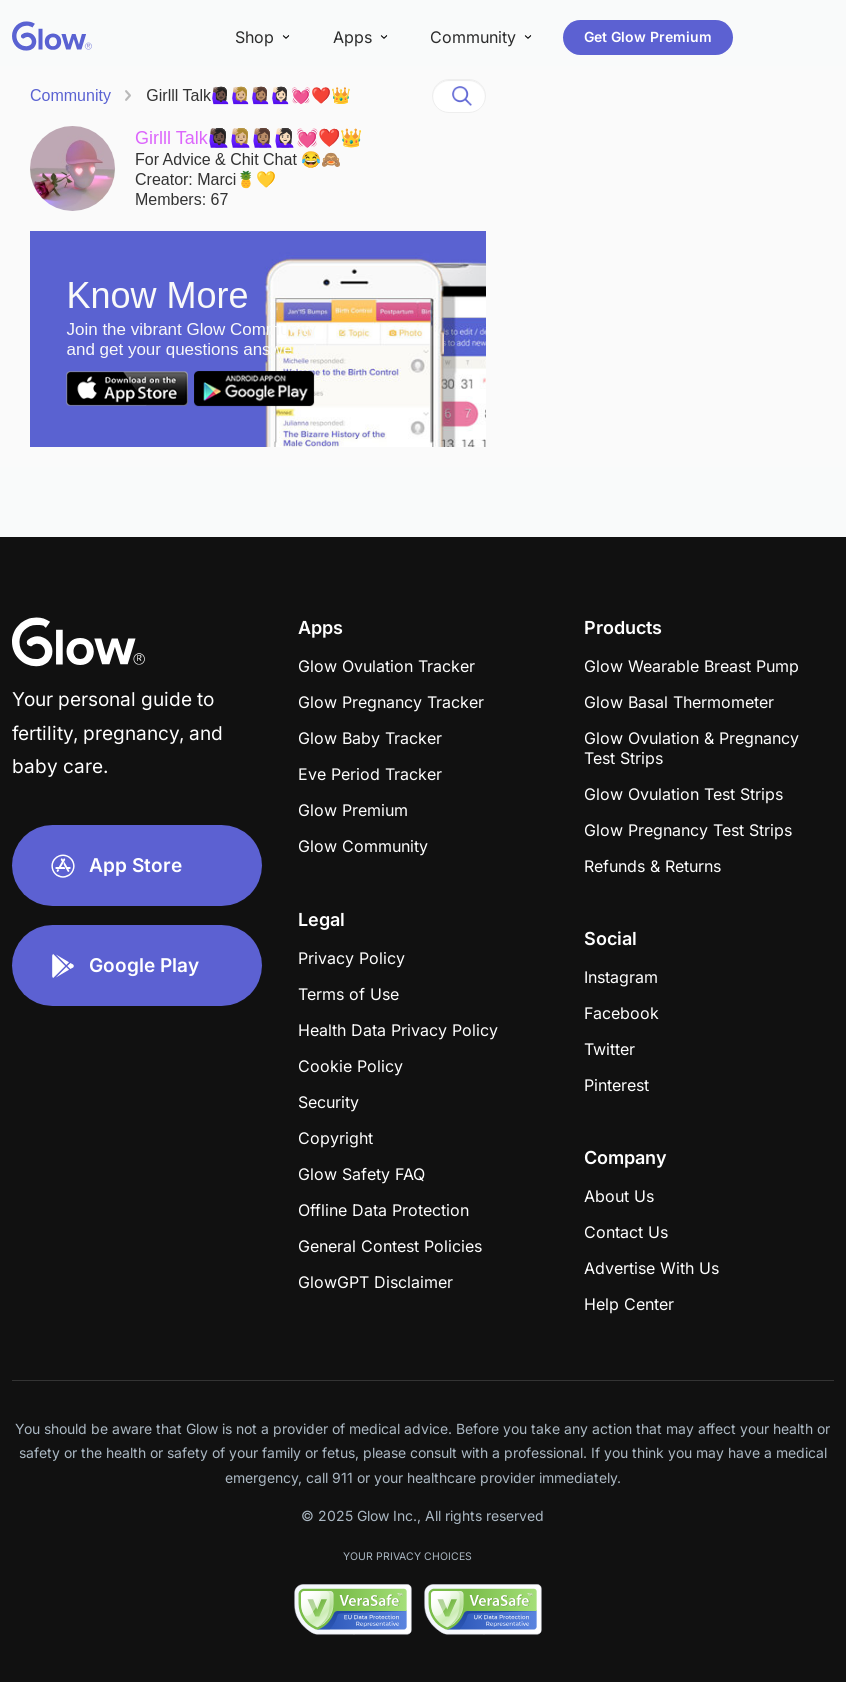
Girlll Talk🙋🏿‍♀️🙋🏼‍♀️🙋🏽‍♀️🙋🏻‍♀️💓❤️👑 (248, 95)
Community (70, 95)
